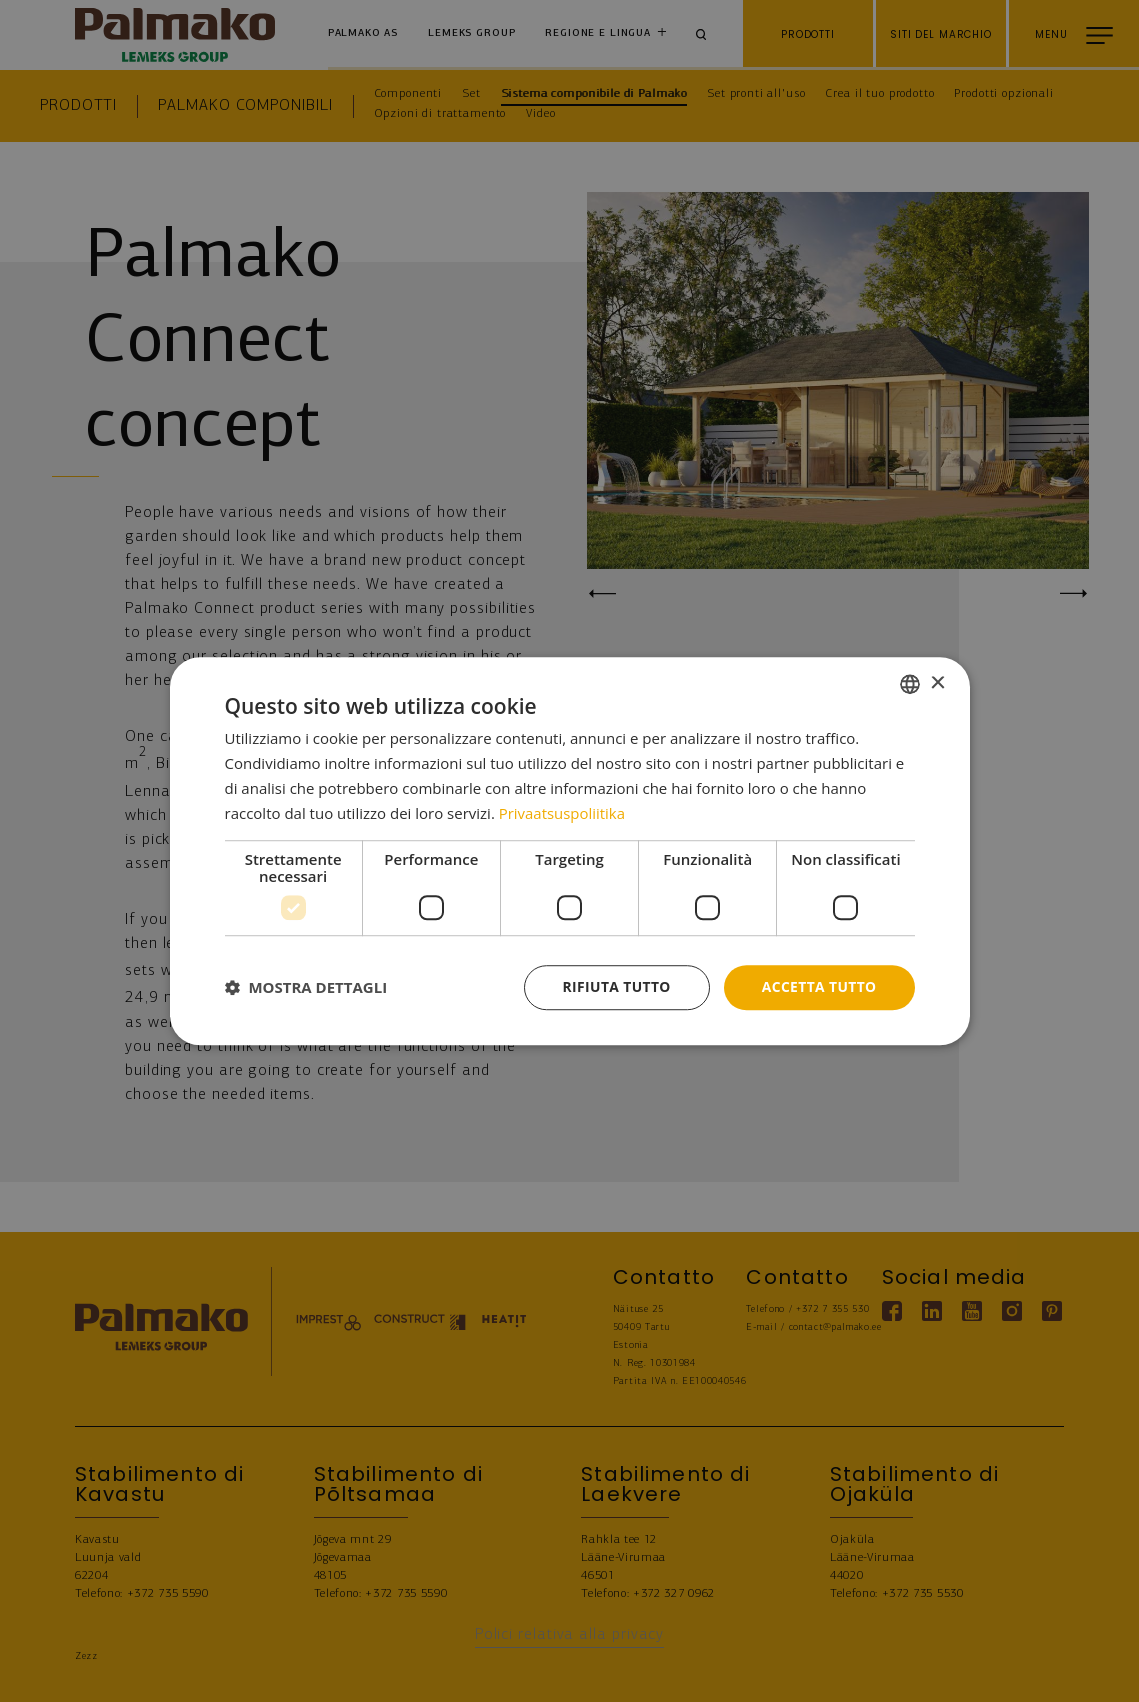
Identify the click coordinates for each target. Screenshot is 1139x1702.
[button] (306, 988)
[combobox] (910, 684)
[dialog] (570, 851)
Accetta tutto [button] (818, 986)
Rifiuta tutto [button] (614, 986)
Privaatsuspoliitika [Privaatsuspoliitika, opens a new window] (562, 813)
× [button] (937, 682)
